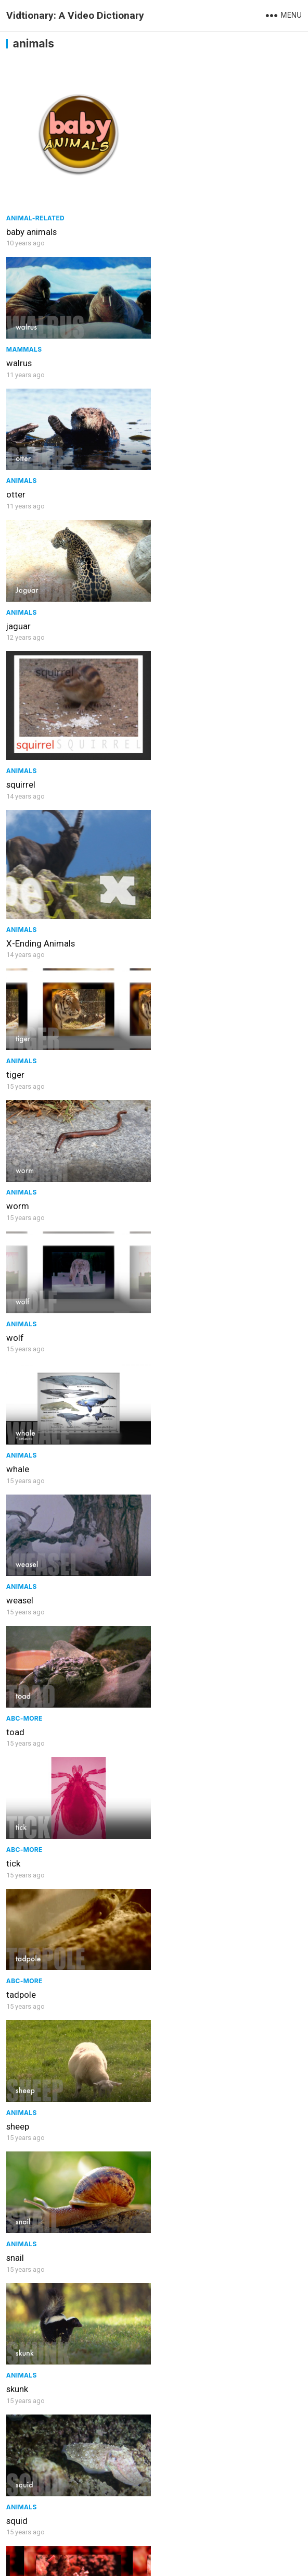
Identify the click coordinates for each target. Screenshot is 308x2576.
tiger (15, 649)
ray (12, 2087)
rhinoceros (27, 2218)
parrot (18, 2479)
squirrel (20, 519)
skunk (17, 1303)
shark (168, 1826)
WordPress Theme (199, 2562)
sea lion (173, 1434)
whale (169, 780)
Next (183, 2525)
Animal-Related (35, 216)
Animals (21, 347)
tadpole (173, 1042)
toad (167, 911)
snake (169, 1564)
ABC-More (176, 897)
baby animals (31, 230)
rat (163, 2087)
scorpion (23, 1695)
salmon (20, 1956)
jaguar (170, 361)
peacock (174, 2479)
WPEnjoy (254, 2562)
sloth (15, 1826)
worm (169, 649)
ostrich (171, 2349)
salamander (181, 1956)
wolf (15, 780)
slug (166, 1695)
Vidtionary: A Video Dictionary (75, 15)
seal (14, 1564)
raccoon (174, 2218)
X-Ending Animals (192, 519)
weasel (19, 911)
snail (167, 1172)
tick (13, 1042)
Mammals (176, 153)
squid (168, 1303)
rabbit (17, 2349)
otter (15, 361)
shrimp (19, 1434)
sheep (17, 1172)
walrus (171, 167)
